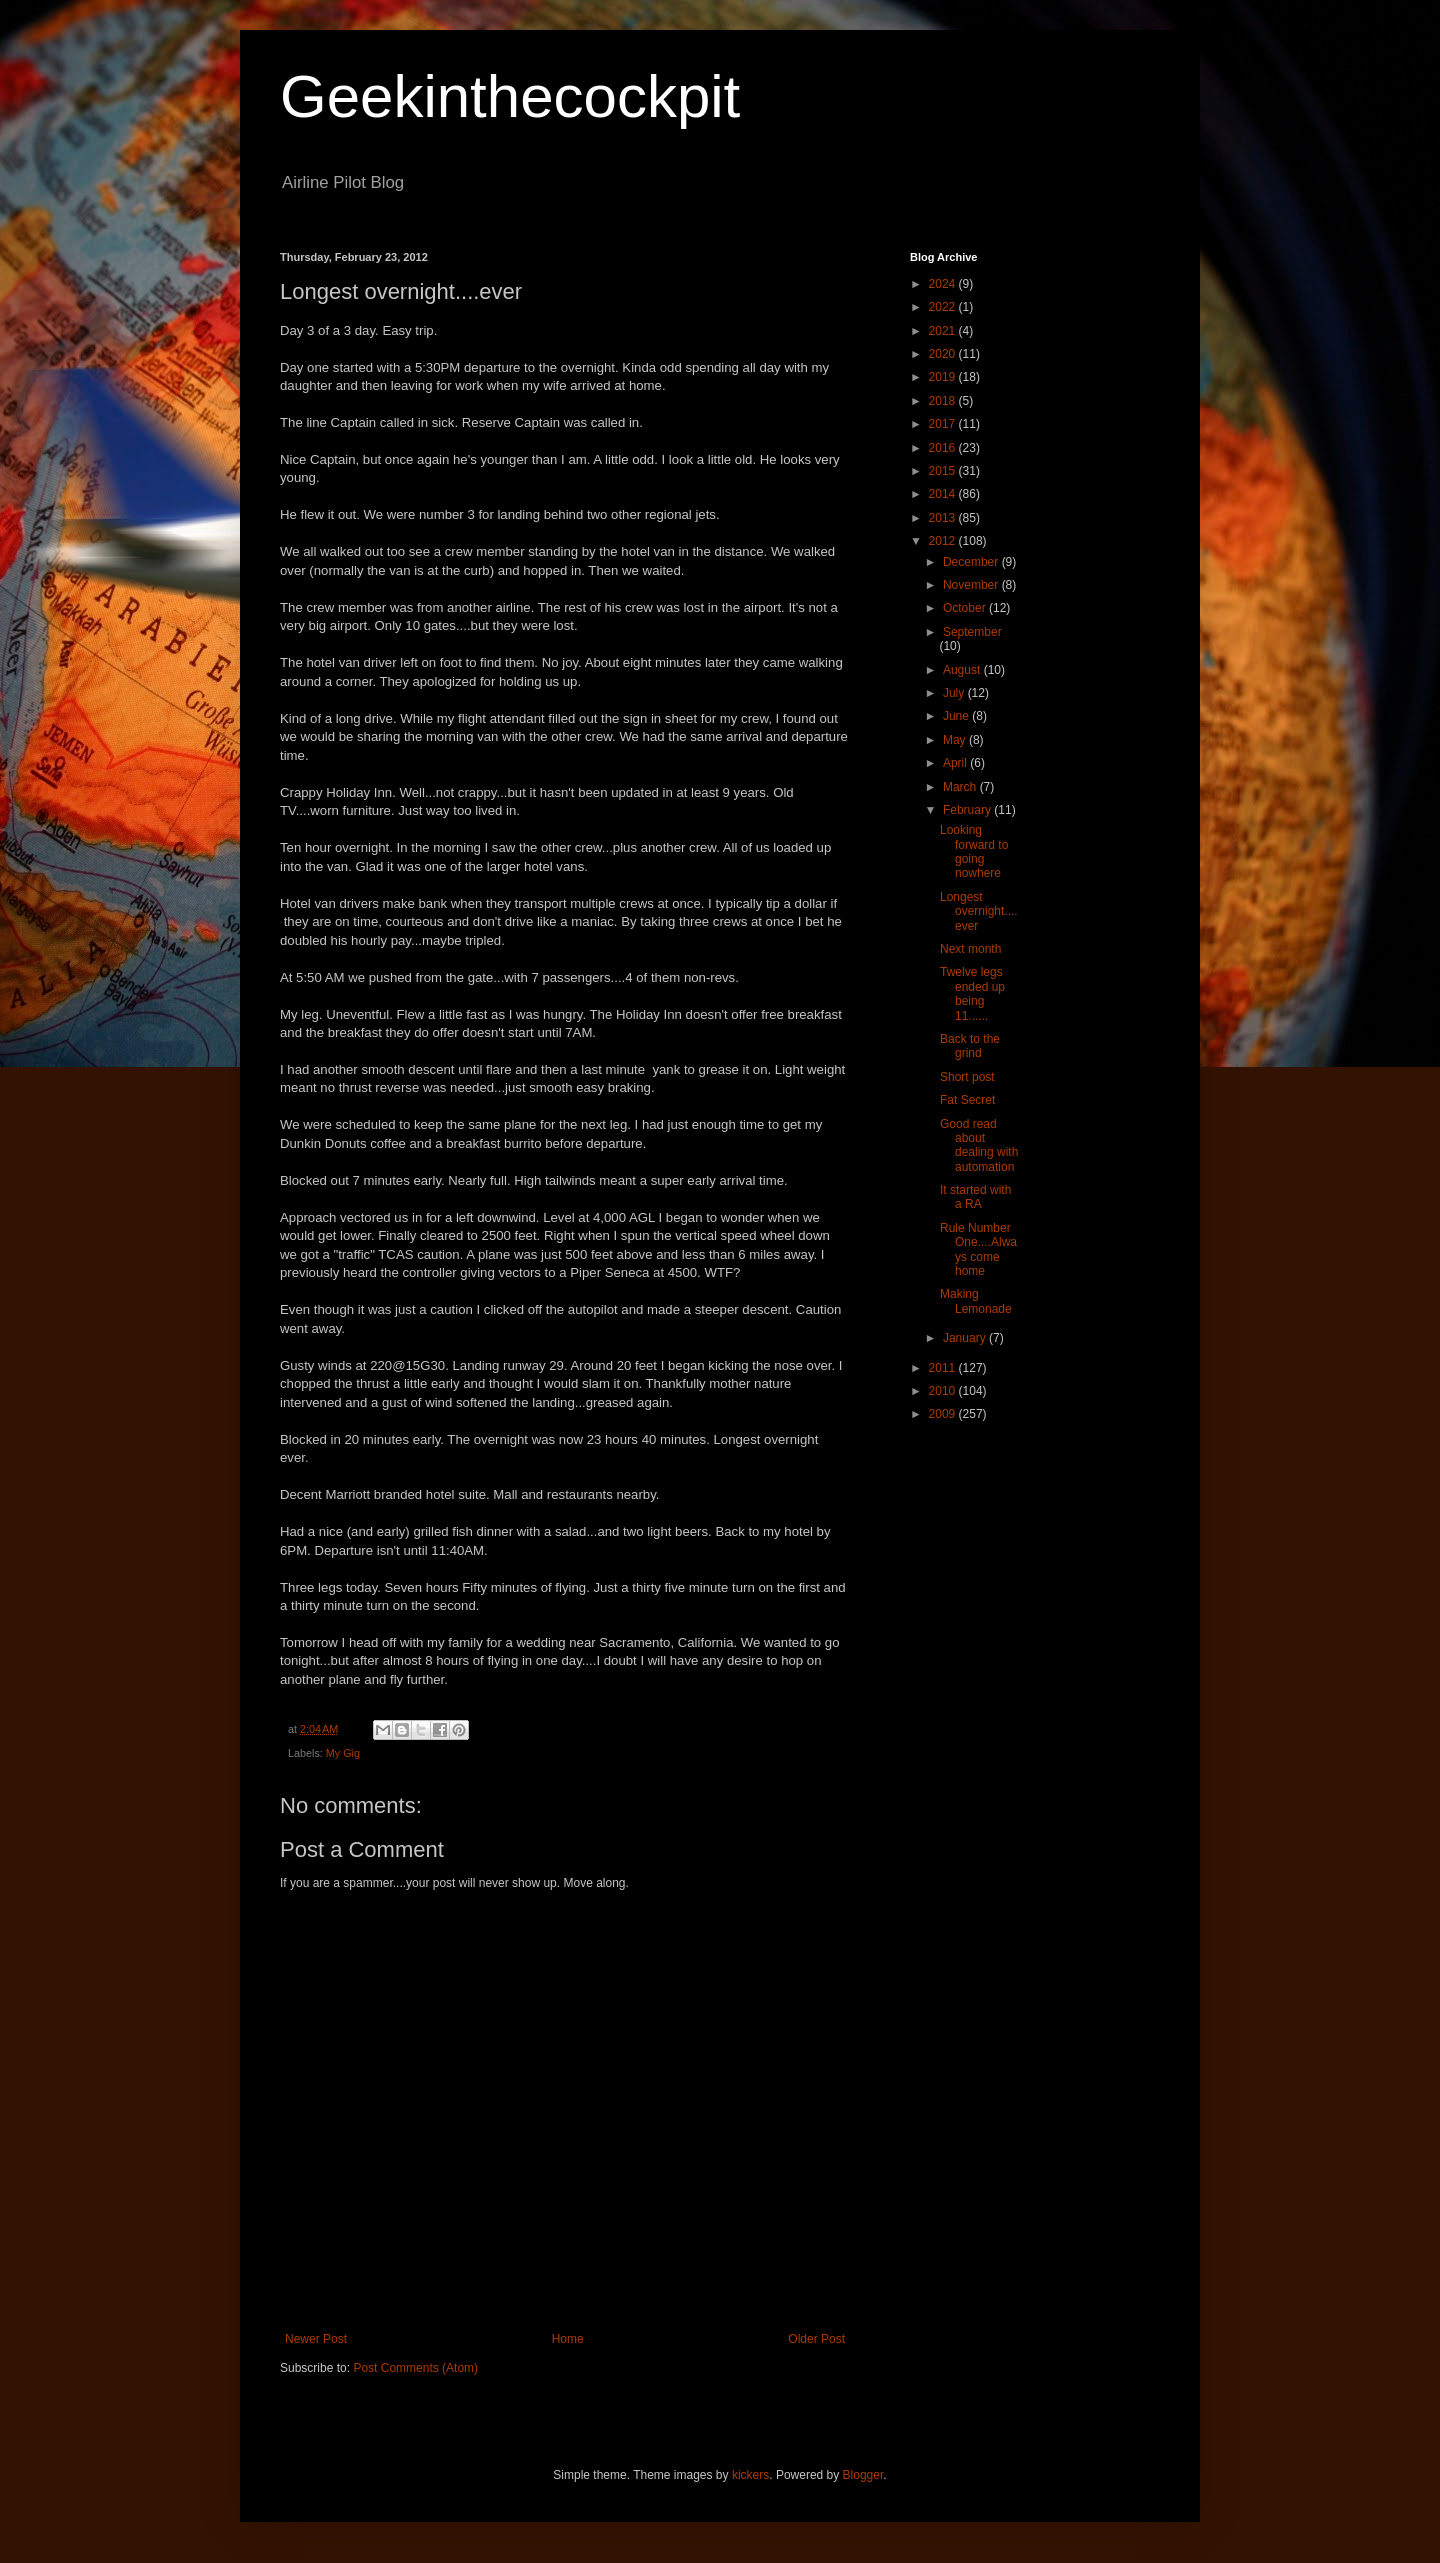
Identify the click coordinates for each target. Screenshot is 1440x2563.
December (972, 562)
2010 (944, 1391)
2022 (944, 307)
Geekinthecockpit (510, 96)
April (956, 763)
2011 (944, 1368)
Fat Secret (967, 1100)
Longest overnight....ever (979, 911)
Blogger (863, 2475)
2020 (944, 354)
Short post (967, 1077)
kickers (750, 2475)
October (966, 608)
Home (568, 2339)
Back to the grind (970, 1046)
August (963, 670)
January (966, 1338)
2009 (944, 1414)
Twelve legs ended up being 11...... (972, 993)
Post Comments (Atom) (415, 2368)
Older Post (816, 2339)
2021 (944, 331)
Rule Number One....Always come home (978, 1249)
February (968, 810)
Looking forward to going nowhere (974, 851)
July (955, 693)
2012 (944, 541)
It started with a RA (975, 1197)
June (957, 716)
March (961, 787)
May (956, 740)
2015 (944, 471)
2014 (944, 494)
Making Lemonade (976, 1301)
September (972, 632)
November (972, 585)
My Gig (343, 1753)
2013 (944, 518)
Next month (970, 949)
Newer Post (316, 2339)
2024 (944, 284)
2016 (944, 448)
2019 (944, 377)
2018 (944, 401)
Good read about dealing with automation (979, 1145)
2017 (944, 424)
